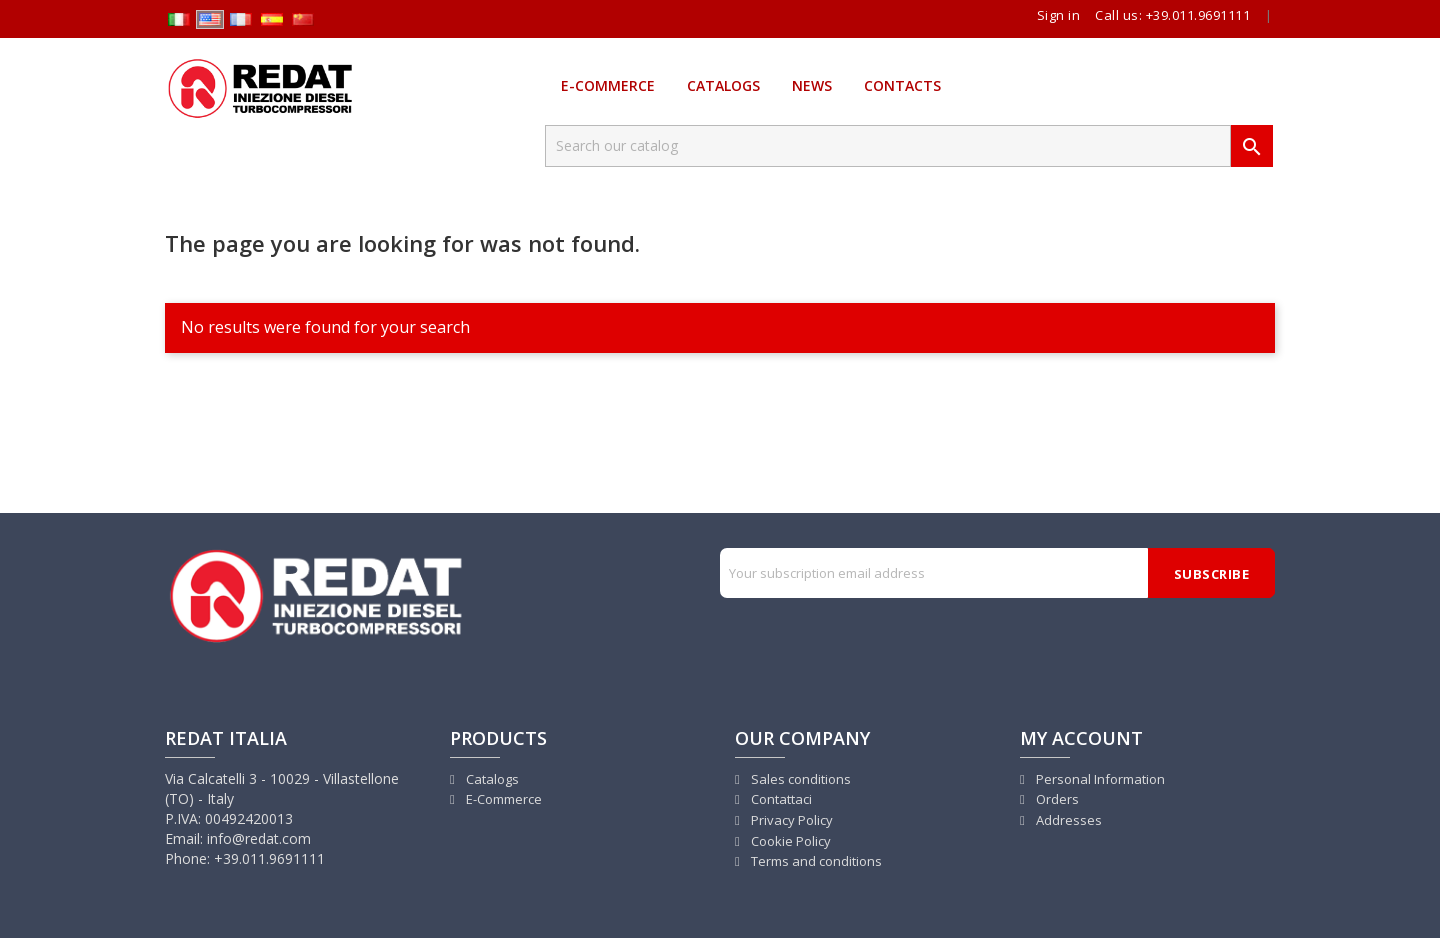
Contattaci (780, 799)
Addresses (1067, 820)
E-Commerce (608, 85)
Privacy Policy (790, 820)
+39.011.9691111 (1198, 15)
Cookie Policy (789, 841)
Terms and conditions (815, 861)
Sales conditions (799, 779)
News (812, 85)
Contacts (902, 85)
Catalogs (723, 85)
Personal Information (1099, 779)
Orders (1056, 799)
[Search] (888, 146)
